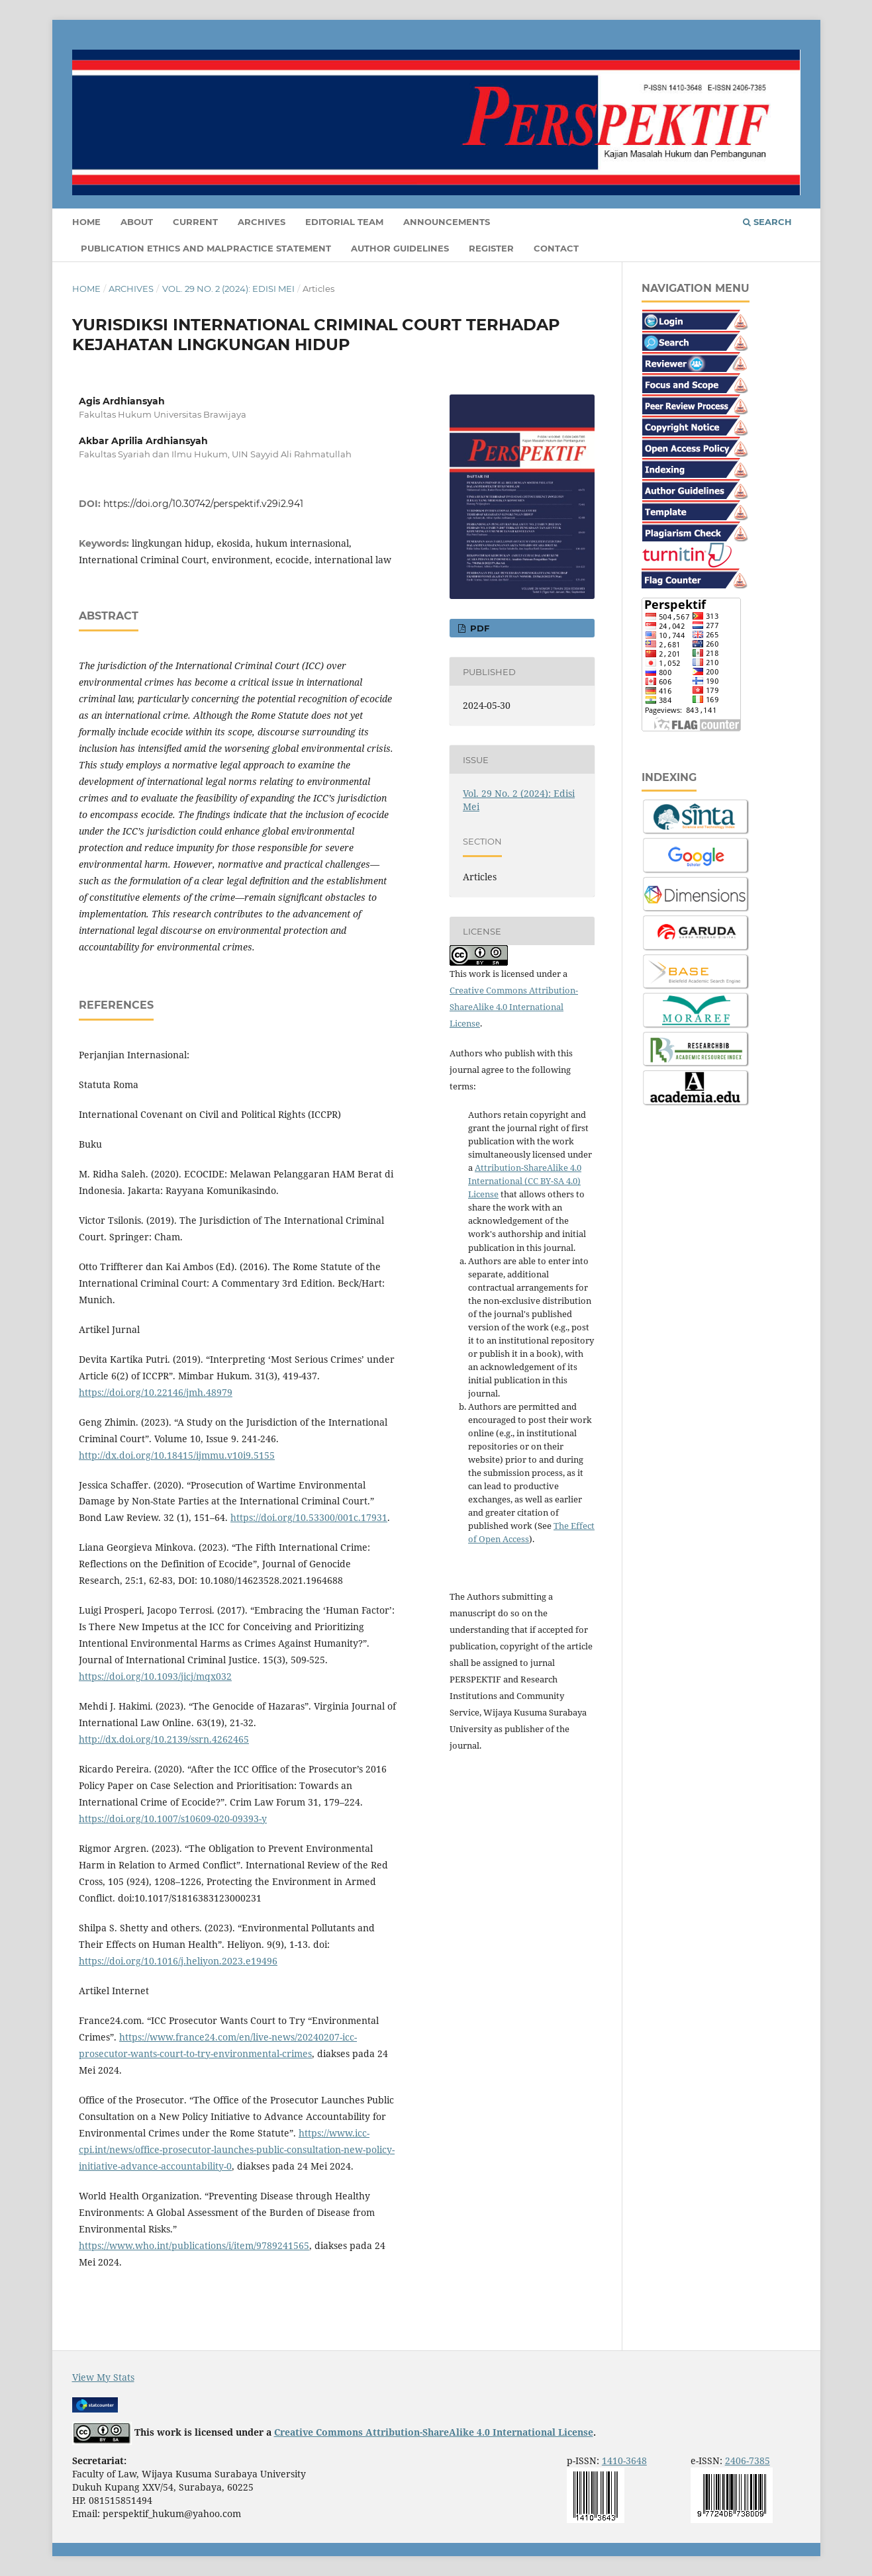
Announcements (446, 221)
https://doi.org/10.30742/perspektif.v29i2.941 (203, 504)
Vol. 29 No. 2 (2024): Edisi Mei (228, 288)
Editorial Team (344, 221)
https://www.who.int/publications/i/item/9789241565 (194, 2245)
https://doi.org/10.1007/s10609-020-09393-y (173, 1818)
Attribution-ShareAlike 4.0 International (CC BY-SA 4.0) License (524, 1181)
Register (491, 248)
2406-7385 (747, 2460)
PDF (478, 628)
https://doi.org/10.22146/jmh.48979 (155, 1392)
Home (86, 221)
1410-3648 (624, 2460)
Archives (261, 221)
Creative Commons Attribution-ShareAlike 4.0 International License (514, 1006)
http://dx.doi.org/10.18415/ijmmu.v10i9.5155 (177, 1455)
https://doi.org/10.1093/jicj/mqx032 (155, 1676)
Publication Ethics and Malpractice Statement (206, 248)
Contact (556, 248)
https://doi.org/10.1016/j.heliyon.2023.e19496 (178, 1961)
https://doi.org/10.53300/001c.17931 (308, 1517)
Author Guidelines (400, 248)
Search (767, 221)
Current (195, 221)
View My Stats (103, 2377)
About (137, 221)
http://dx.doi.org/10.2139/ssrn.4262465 (164, 1739)
